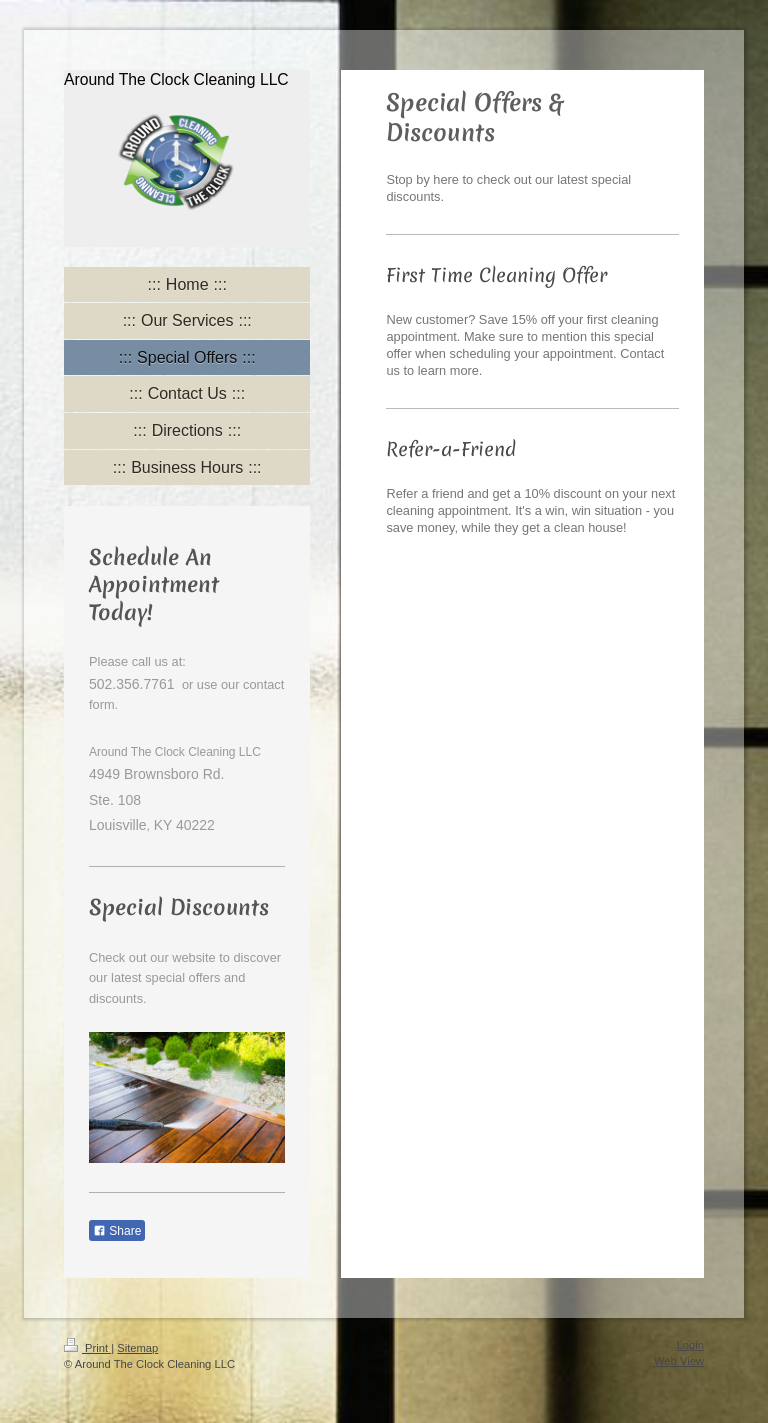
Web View (679, 1361)
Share (117, 1231)
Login (690, 1345)
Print (87, 1348)
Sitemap (137, 1348)
